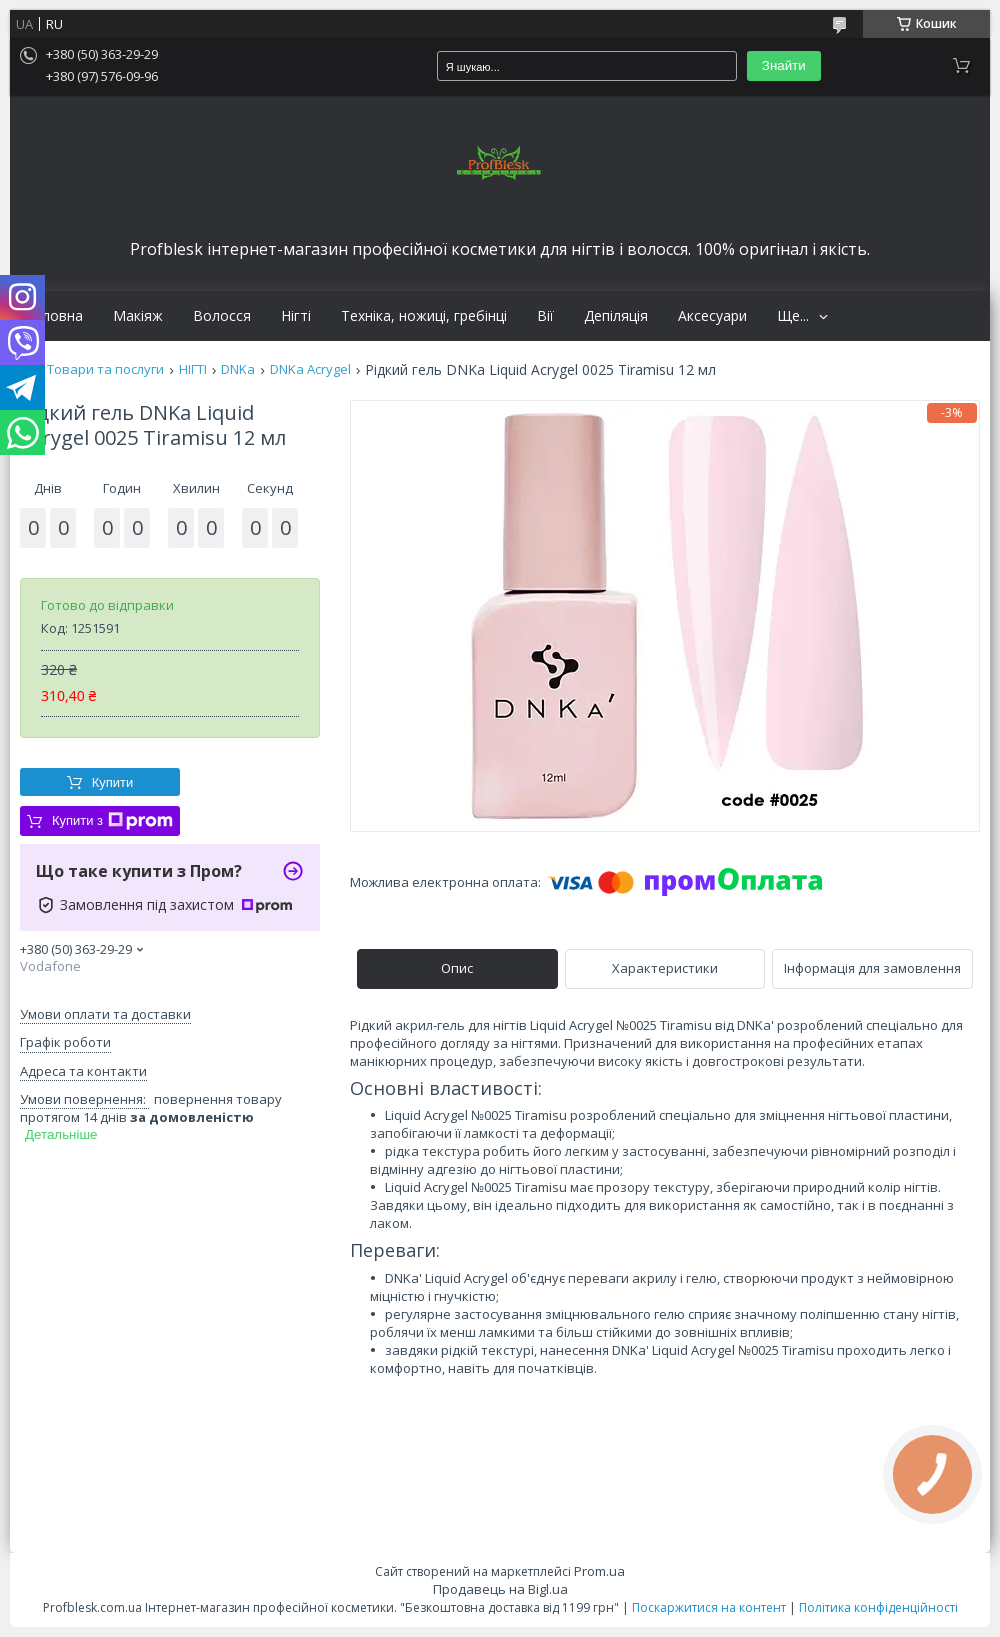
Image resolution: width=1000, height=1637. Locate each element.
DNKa (238, 369)
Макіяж (138, 316)
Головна (54, 316)
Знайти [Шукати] (784, 65)
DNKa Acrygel (310, 369)
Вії (545, 316)
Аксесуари (712, 316)
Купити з (112, 821)
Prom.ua (599, 1571)
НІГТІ (193, 369)
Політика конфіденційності (878, 1607)
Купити (113, 782)
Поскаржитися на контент (709, 1607)
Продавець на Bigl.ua (500, 1589)
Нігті (296, 316)
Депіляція (616, 316)
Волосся (222, 316)
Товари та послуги (105, 369)
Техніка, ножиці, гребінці (424, 316)
